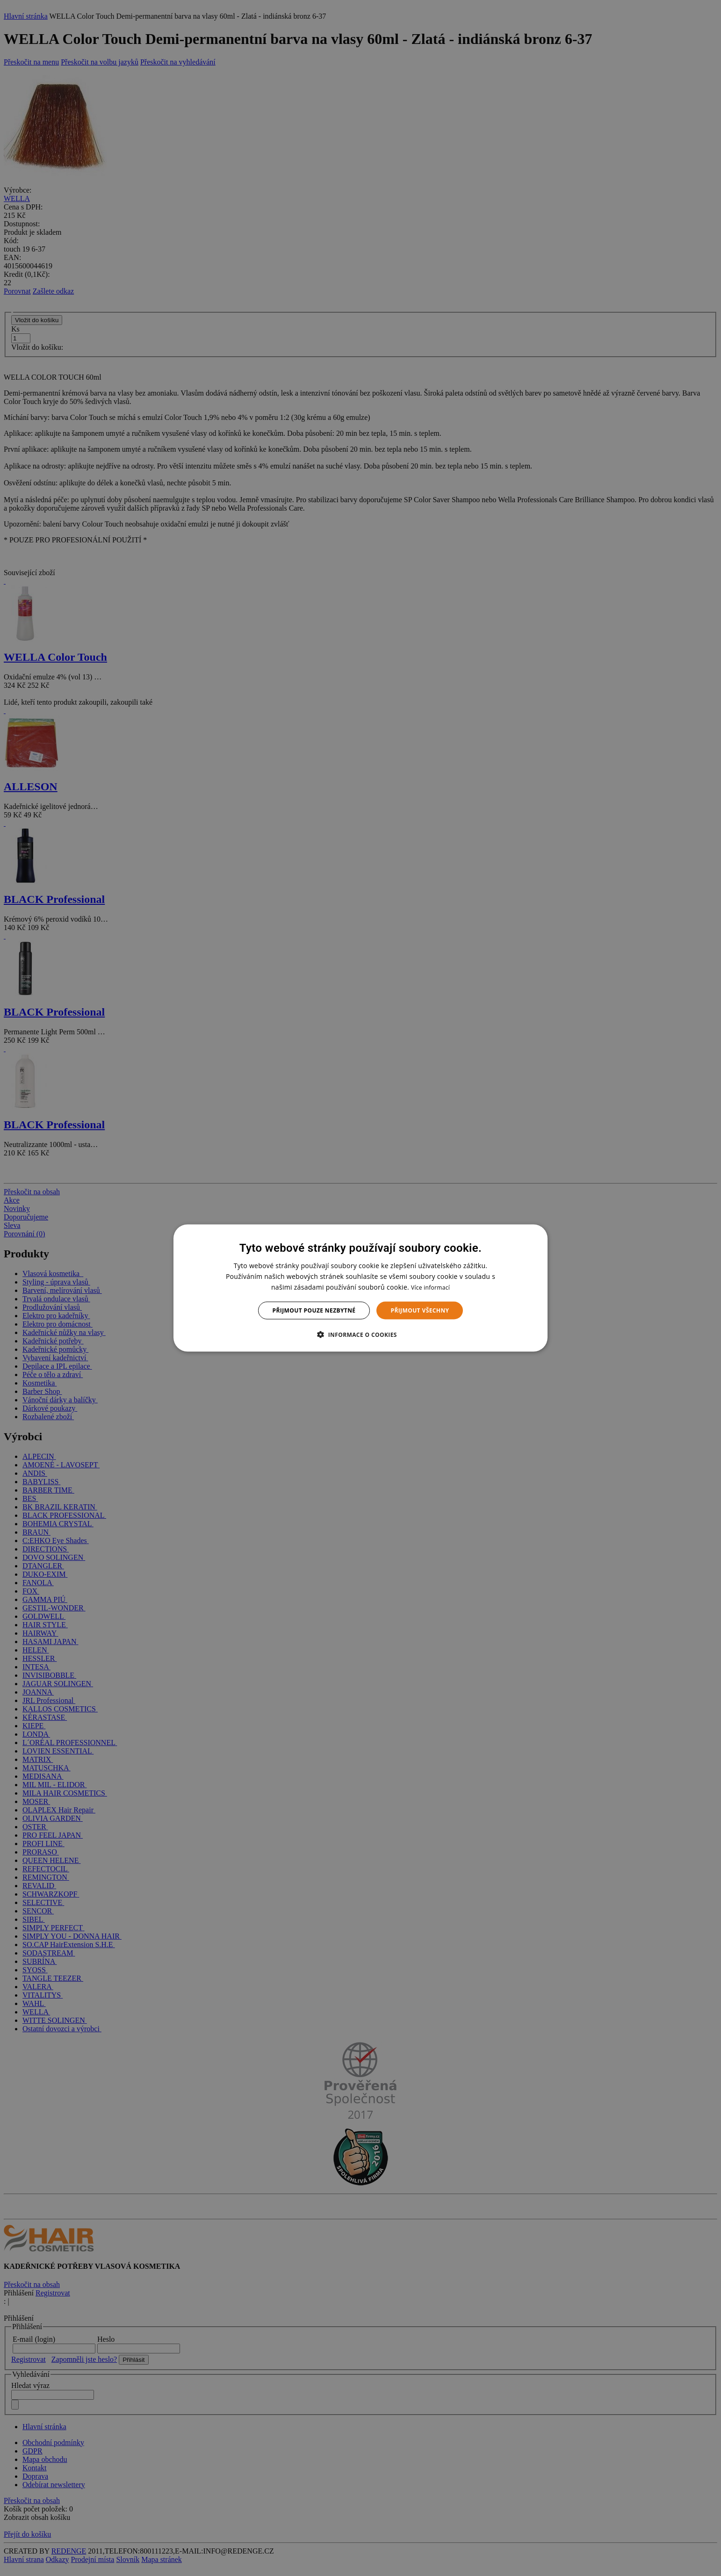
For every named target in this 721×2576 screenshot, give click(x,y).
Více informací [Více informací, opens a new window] (430, 1287)
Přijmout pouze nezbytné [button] (314, 1310)
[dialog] (360, 1288)
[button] (360, 1334)
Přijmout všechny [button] (419, 1310)
